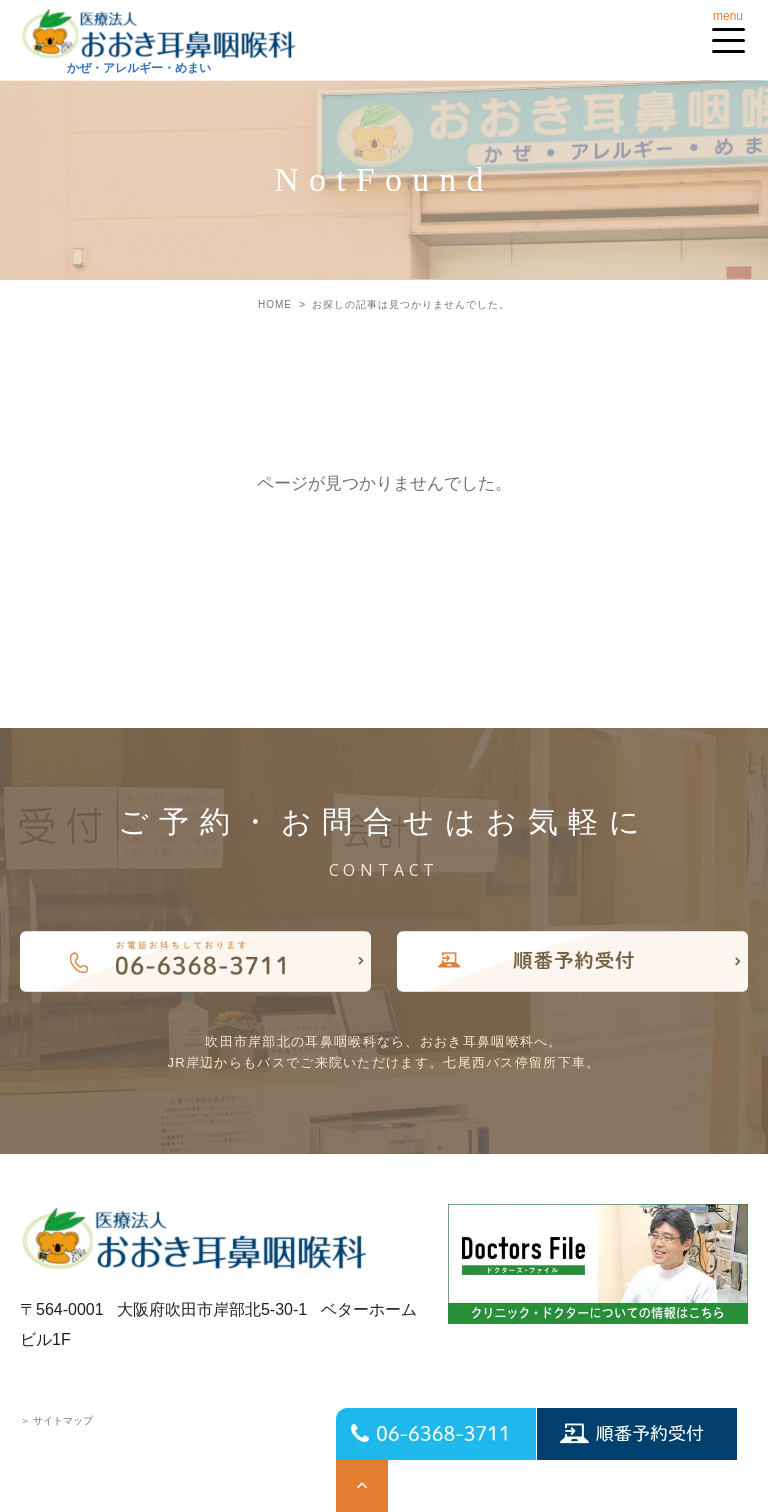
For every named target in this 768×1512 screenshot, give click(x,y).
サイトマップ (56, 1420)
